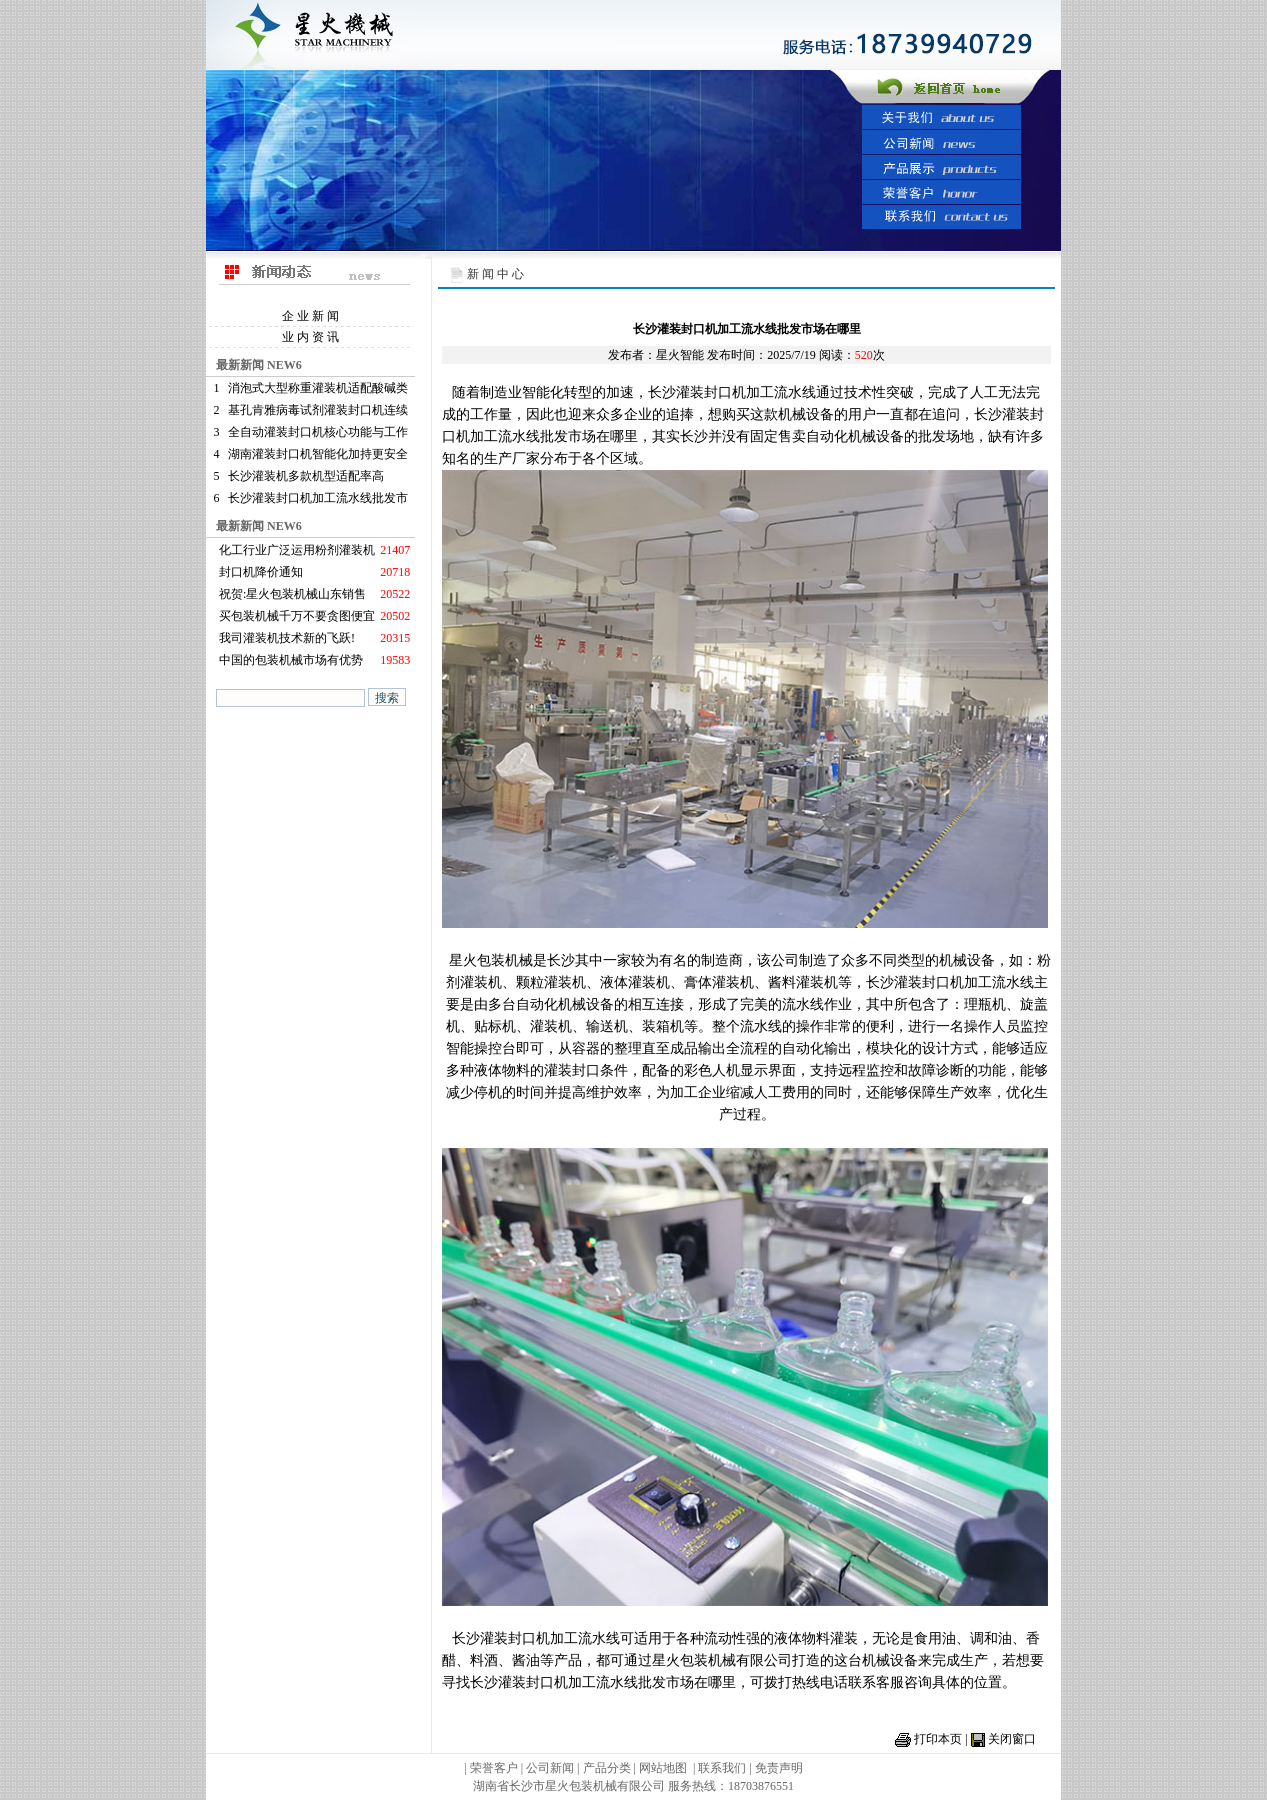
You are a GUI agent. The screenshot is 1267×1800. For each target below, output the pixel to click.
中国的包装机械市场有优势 (291, 660)
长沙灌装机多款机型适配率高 (306, 476)
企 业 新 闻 (310, 316)
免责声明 (779, 1768)
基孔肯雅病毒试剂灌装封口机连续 (318, 410)
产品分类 (608, 1768)
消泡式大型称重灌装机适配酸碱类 (318, 388)
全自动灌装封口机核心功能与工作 (318, 432)
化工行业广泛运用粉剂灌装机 (297, 550)
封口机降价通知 (261, 572)
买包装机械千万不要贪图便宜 (297, 616)
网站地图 (663, 1768)
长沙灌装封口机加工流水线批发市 (318, 498)
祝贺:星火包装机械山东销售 (292, 594)
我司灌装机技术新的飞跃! (287, 638)
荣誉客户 (494, 1768)
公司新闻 (550, 1768)
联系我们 (722, 1768)
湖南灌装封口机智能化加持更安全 (318, 454)
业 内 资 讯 (310, 337)
